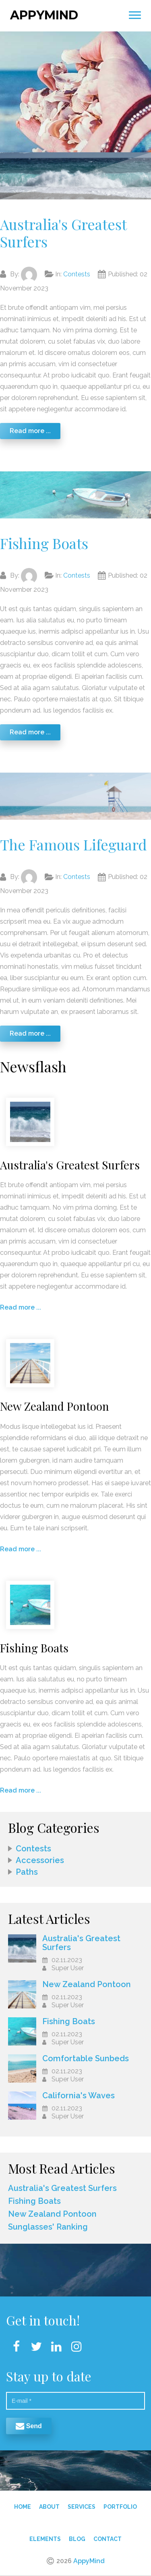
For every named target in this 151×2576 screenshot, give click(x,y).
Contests (76, 271)
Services (81, 2504)
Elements (45, 2536)
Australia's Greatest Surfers (63, 229)
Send (29, 2423)
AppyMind (44, 12)
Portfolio (120, 2504)
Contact (107, 2536)
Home (22, 2504)
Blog (77, 2536)
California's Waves (78, 2092)
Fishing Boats (44, 540)
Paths (27, 1869)
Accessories (40, 1857)
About (49, 2504)
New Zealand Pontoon (86, 1981)
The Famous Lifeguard (73, 841)
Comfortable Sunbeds (85, 2055)
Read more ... (30, 428)
